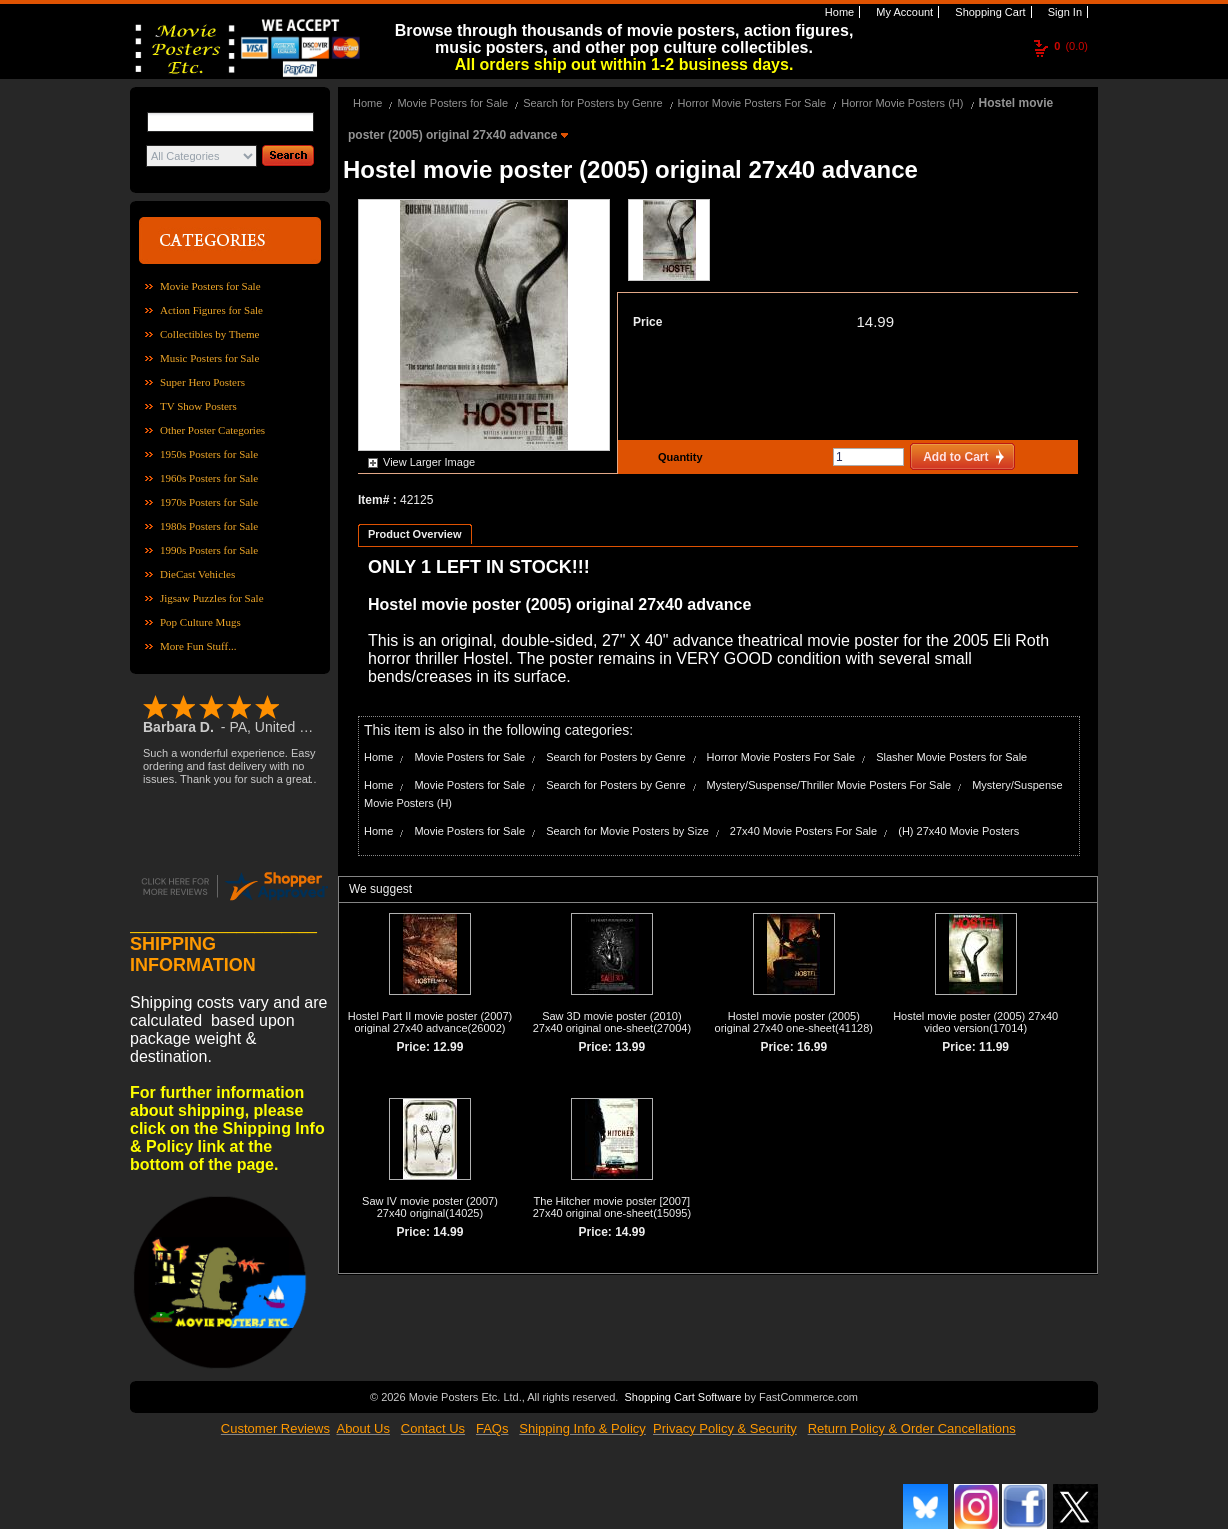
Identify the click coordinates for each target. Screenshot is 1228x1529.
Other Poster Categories (212, 430)
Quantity (678, 457)
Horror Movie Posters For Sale (752, 103)
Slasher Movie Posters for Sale (951, 757)
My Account (903, 12)
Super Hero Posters (202, 382)
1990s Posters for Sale (209, 550)
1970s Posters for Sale (209, 502)
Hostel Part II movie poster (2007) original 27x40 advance (430, 1022)
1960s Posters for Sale (209, 478)
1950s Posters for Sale (209, 454)
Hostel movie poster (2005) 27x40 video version (975, 1022)
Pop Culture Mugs (200, 622)
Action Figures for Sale (211, 310)
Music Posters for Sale (209, 358)
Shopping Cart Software (682, 1397)
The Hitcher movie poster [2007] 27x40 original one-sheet (611, 1207)
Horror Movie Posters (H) (902, 103)
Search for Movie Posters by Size (627, 831)
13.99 (630, 1047)
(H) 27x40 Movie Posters (958, 831)
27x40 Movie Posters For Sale (803, 831)
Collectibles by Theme (209, 334)
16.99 (812, 1047)
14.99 (875, 321)
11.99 (994, 1047)
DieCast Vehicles (197, 574)
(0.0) (1071, 46)
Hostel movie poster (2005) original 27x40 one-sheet (787, 1022)
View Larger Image (429, 462)
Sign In (1063, 12)
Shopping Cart (988, 12)
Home (838, 12)
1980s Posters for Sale (209, 526)
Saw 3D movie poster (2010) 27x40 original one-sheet (607, 1022)
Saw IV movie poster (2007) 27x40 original (430, 1207)
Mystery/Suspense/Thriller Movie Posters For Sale (829, 785)
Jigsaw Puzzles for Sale (212, 598)
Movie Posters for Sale (210, 286)
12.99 (448, 1047)
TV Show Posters (198, 406)
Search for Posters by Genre (592, 103)
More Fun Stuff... (198, 646)
